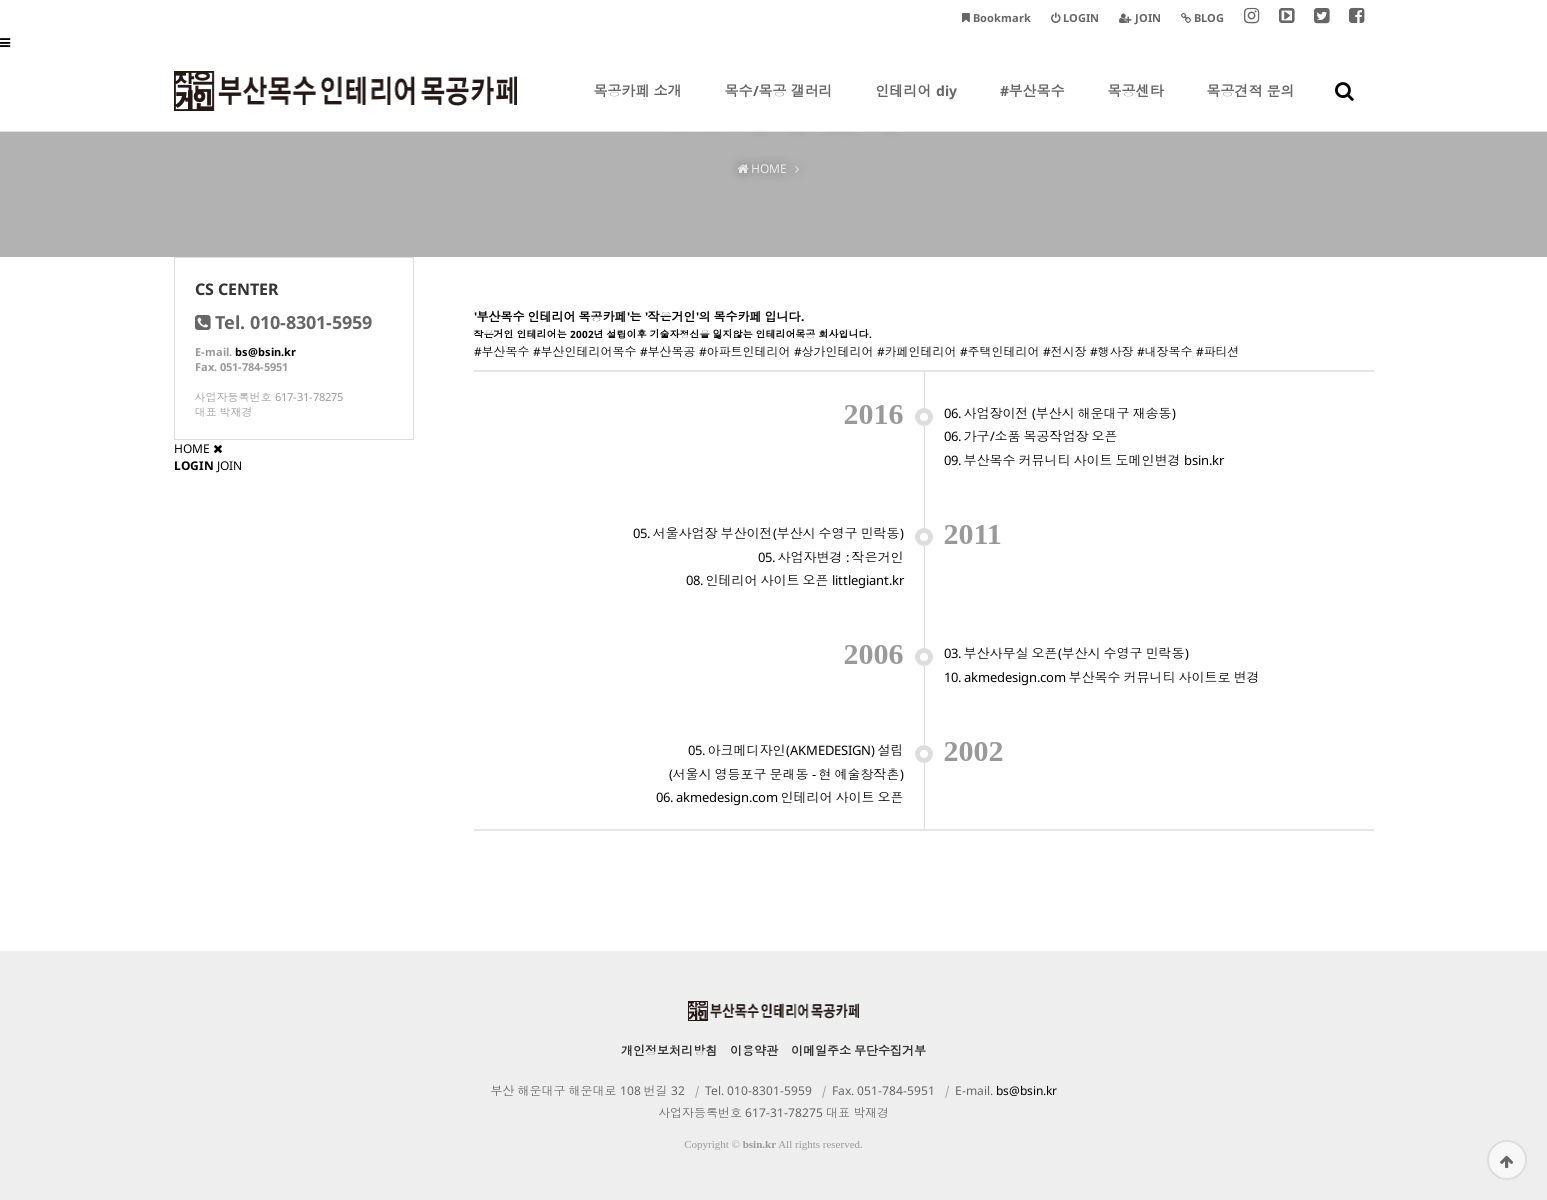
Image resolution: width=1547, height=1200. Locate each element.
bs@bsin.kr (265, 351)
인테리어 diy (916, 106)
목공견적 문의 (1251, 106)
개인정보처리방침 (669, 1050)
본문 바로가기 (0, 0)
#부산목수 (1032, 106)
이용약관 (754, 1050)
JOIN (229, 465)
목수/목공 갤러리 (779, 106)
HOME (192, 448)
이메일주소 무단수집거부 (858, 1050)
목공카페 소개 (638, 106)
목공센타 (1136, 106)
